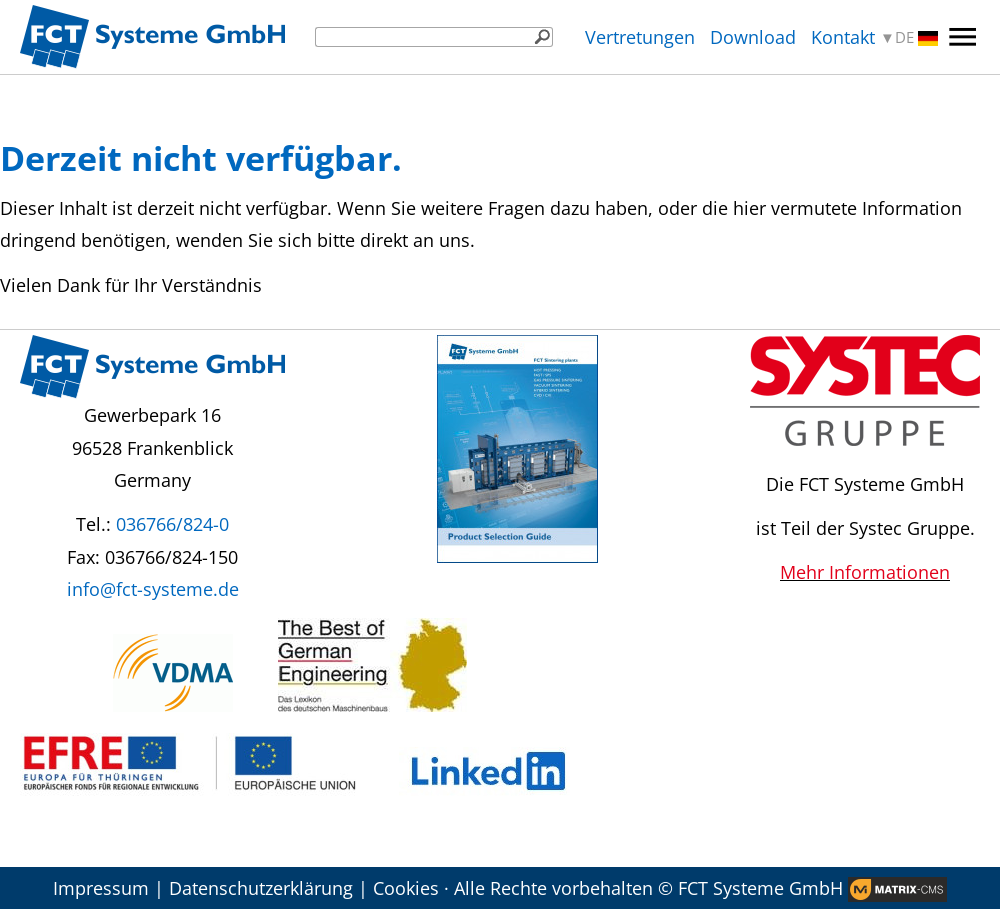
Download (753, 37)
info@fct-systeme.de (153, 589)
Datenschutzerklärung (261, 888)
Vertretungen (640, 37)
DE (916, 37)
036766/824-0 (172, 524)
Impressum (101, 888)
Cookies (406, 888)
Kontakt (843, 37)
